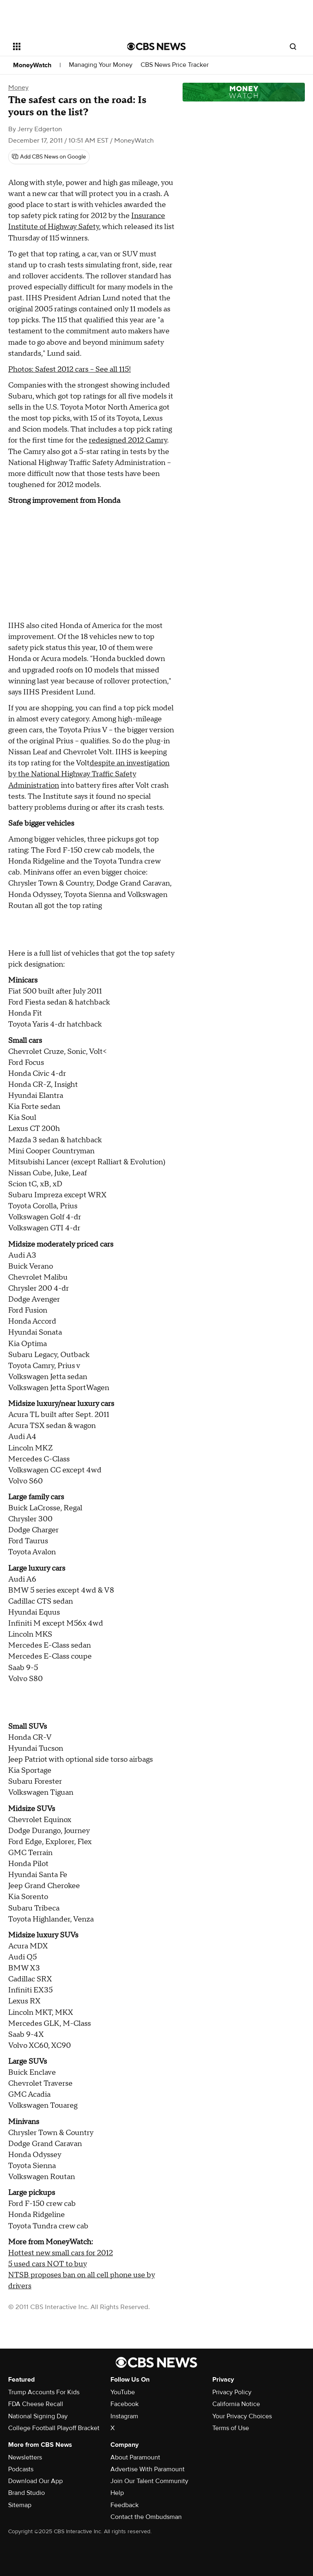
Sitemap (19, 2505)
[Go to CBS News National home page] (156, 46)
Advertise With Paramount (147, 2469)
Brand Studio (26, 2493)
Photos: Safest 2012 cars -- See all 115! (69, 369)
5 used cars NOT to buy (47, 2264)
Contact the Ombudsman (146, 2517)
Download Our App (35, 2481)
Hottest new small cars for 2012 (60, 2253)
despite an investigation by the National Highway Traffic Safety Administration (89, 774)
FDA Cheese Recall (35, 2404)
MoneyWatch (32, 65)
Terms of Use (230, 2428)
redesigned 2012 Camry (128, 440)
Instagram (124, 2416)
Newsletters (25, 2457)
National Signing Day (38, 2416)
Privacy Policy (231, 2392)
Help (117, 2493)
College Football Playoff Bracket (53, 2428)
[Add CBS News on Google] (49, 157)
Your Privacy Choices (242, 2416)
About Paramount (135, 2457)
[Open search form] (293, 46)
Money (18, 87)
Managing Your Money (100, 65)
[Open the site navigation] (61, 46)
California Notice (236, 2404)
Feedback (124, 2505)
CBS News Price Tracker (175, 65)
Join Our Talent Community (149, 2481)
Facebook (124, 2404)
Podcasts (20, 2469)
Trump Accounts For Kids (43, 2392)
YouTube (122, 2392)
